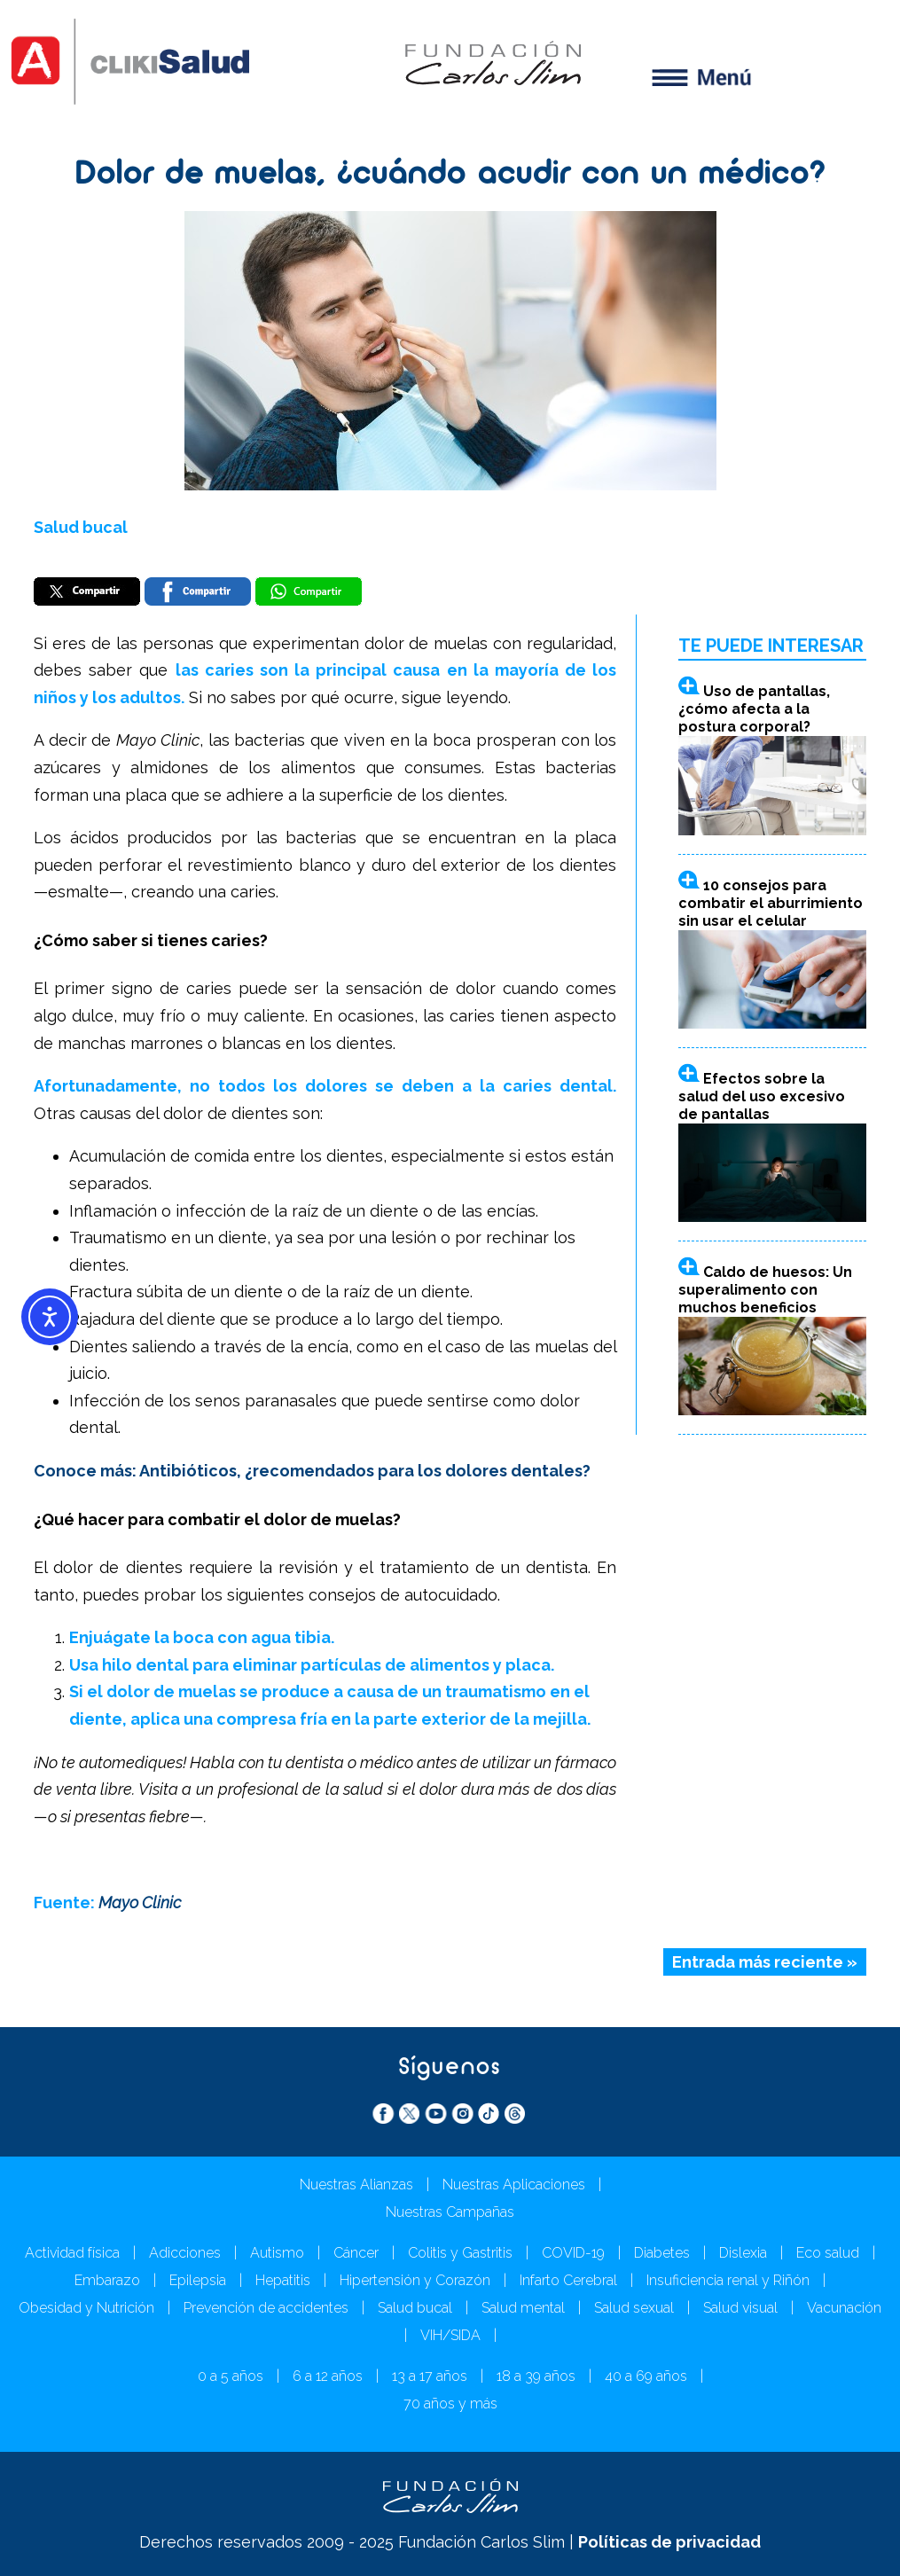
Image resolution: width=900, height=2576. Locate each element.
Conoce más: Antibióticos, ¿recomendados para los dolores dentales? (312, 1470)
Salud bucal (81, 527)
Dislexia (743, 2252)
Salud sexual (634, 2307)
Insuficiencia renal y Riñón (728, 2280)
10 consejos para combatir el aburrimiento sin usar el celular (770, 903)
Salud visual (740, 2307)
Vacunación (844, 2307)
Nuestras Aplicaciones (513, 2184)
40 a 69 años (646, 2376)
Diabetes (662, 2252)
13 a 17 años (429, 2376)
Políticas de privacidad (669, 2542)
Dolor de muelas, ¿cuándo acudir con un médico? (450, 176)
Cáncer (356, 2252)
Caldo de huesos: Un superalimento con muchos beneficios (765, 1290)
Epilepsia (197, 2280)
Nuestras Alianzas (356, 2184)
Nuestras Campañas (450, 2212)
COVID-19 (573, 2252)
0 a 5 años (230, 2376)
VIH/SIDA (450, 2335)
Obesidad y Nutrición (86, 2307)
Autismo (277, 2252)
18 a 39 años (536, 2376)
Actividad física (72, 2252)
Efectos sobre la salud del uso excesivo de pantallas (761, 1096)
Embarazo (107, 2280)
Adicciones (185, 2252)
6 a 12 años (328, 2376)
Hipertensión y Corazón (415, 2280)
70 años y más (450, 2403)
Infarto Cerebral (568, 2280)
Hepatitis (282, 2280)
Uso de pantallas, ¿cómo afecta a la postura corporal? (754, 709)
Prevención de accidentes (266, 2307)
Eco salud (827, 2252)
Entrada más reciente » (764, 1962)
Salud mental (523, 2307)
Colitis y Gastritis (460, 2252)
